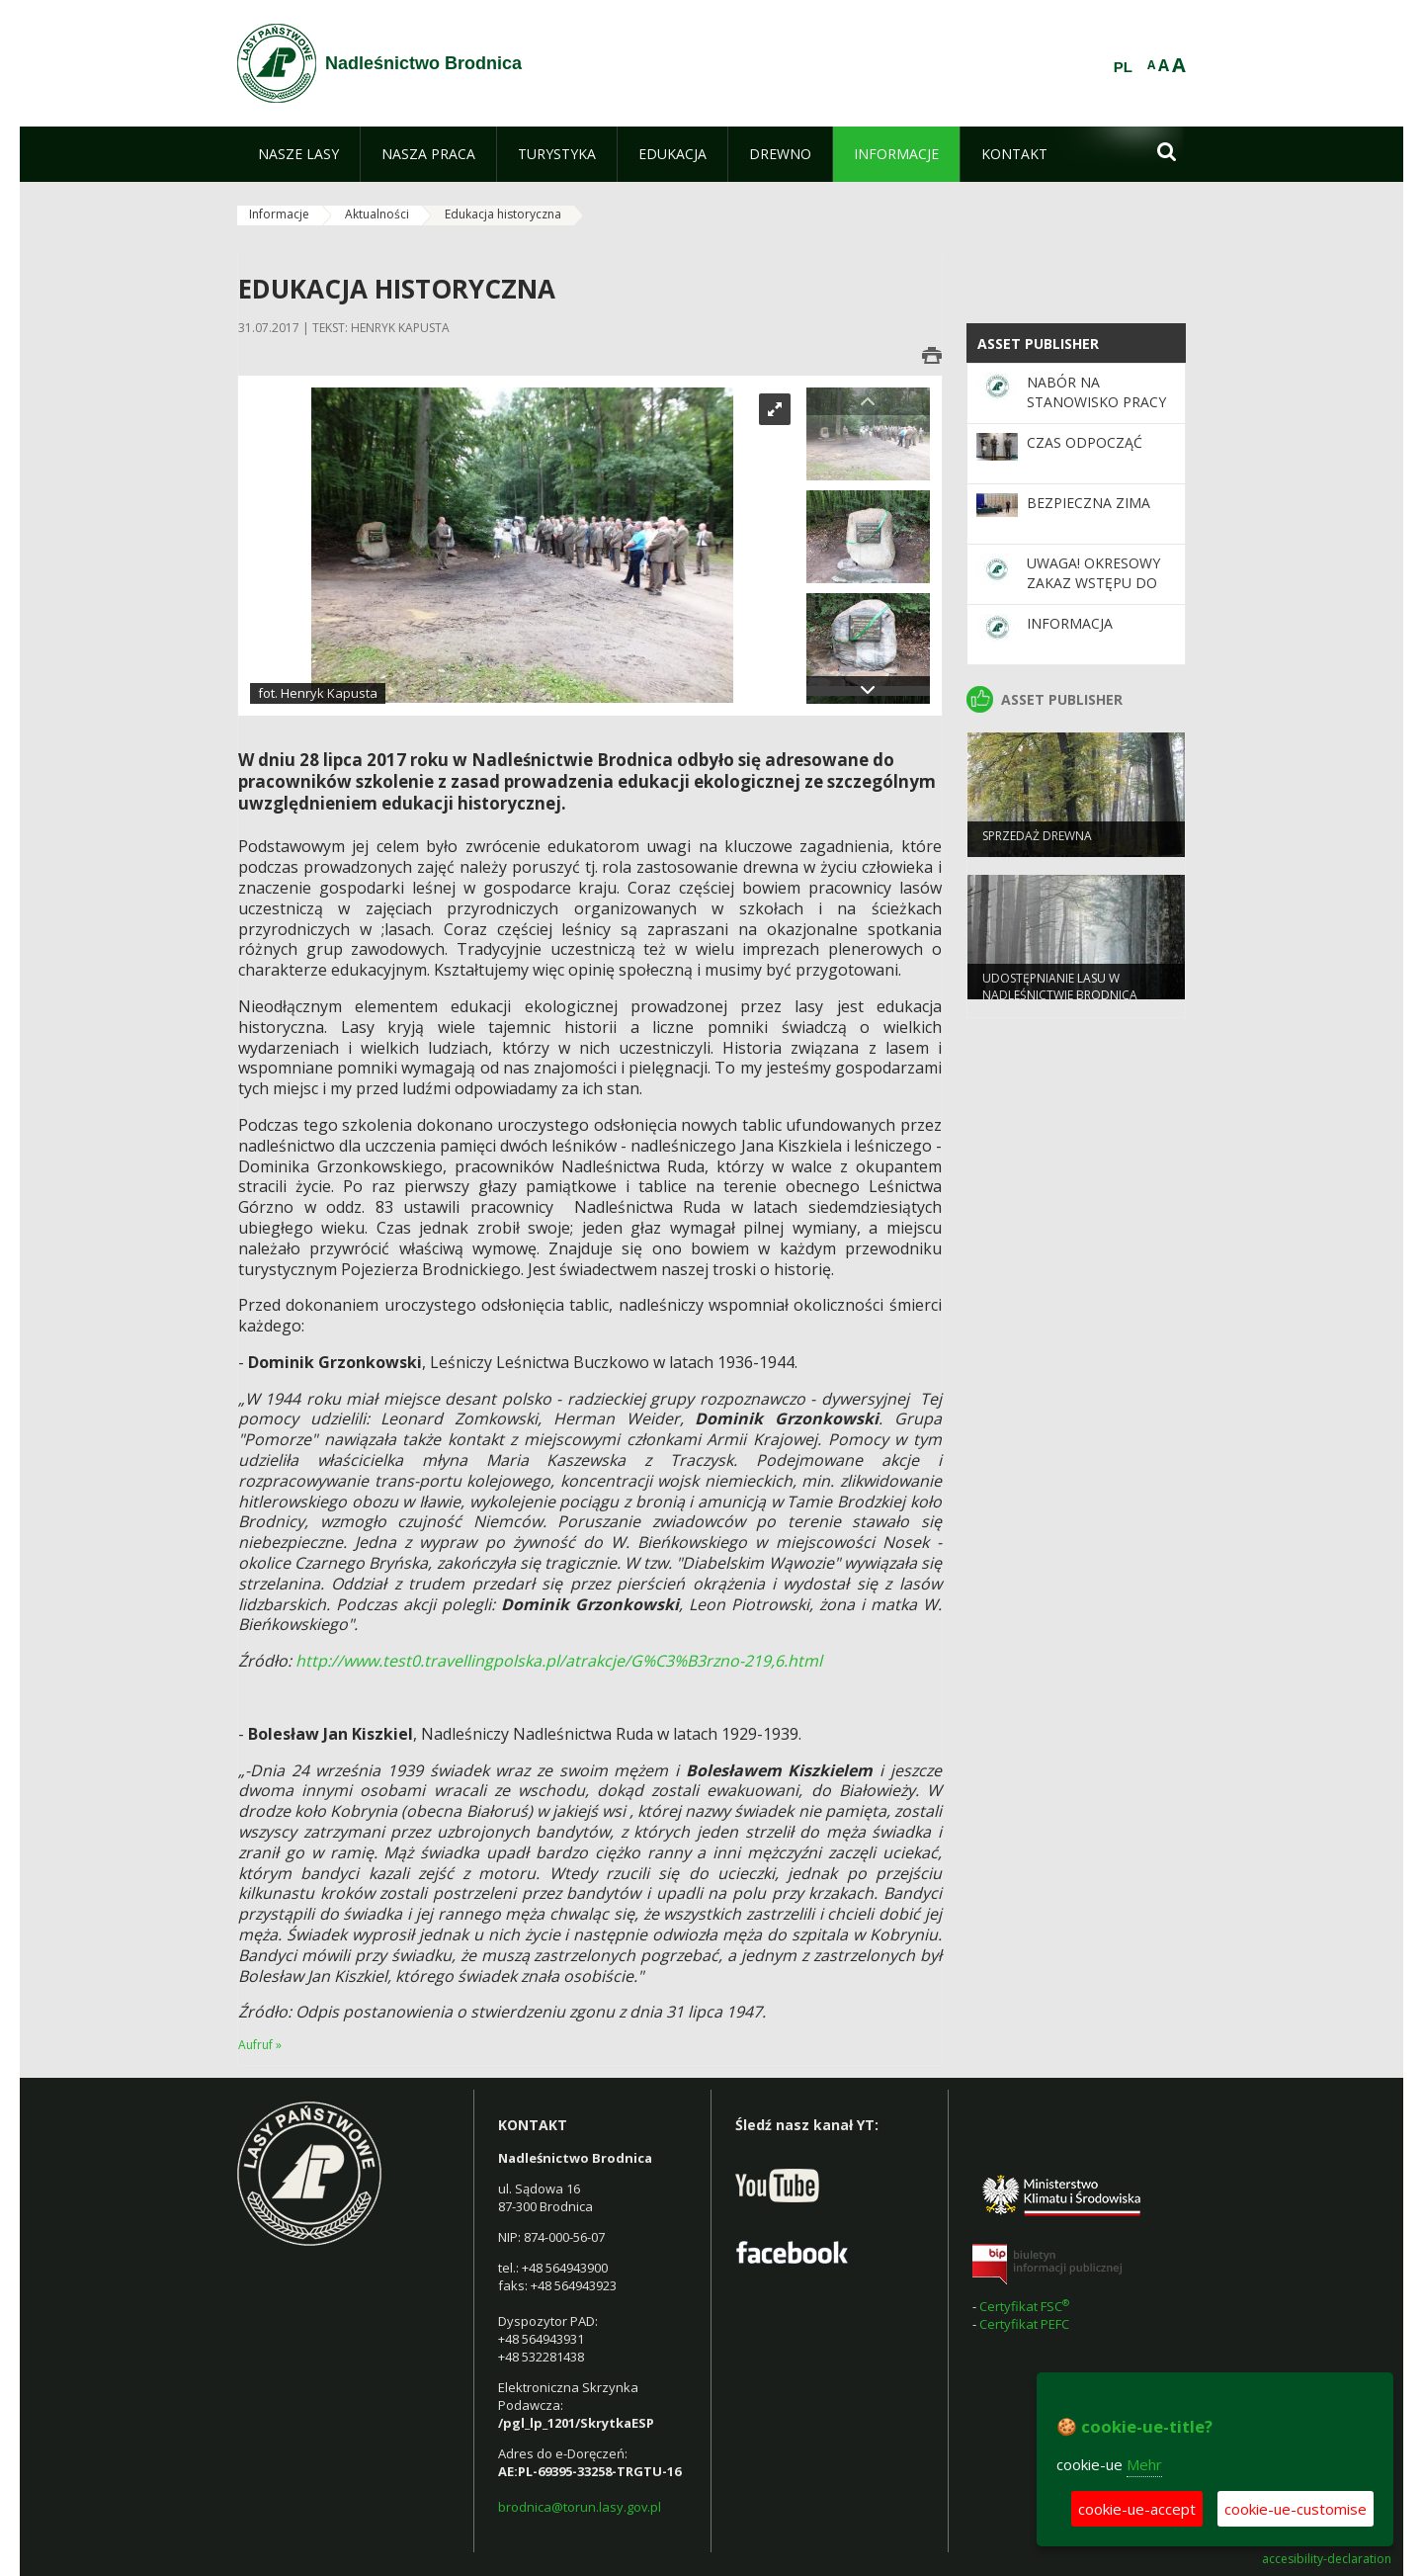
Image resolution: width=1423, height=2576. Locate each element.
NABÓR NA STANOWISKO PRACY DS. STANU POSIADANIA (1096, 412)
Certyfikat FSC (1025, 2306)
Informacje (279, 214)
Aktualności (377, 214)
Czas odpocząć (1084, 442)
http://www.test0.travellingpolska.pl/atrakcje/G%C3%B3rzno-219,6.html (558, 1661)
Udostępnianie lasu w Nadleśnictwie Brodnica (1059, 995)
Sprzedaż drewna (1037, 844)
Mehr (1144, 2464)
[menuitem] (298, 154)
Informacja (1070, 623)
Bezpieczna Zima (1088, 502)
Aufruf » (260, 2044)
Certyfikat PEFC (1024, 2324)
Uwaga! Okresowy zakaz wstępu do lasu (1093, 583)
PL (1123, 67)
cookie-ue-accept (1137, 2509)
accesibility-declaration (1326, 2559)
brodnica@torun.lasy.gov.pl (579, 2507)
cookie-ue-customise (1295, 2509)
